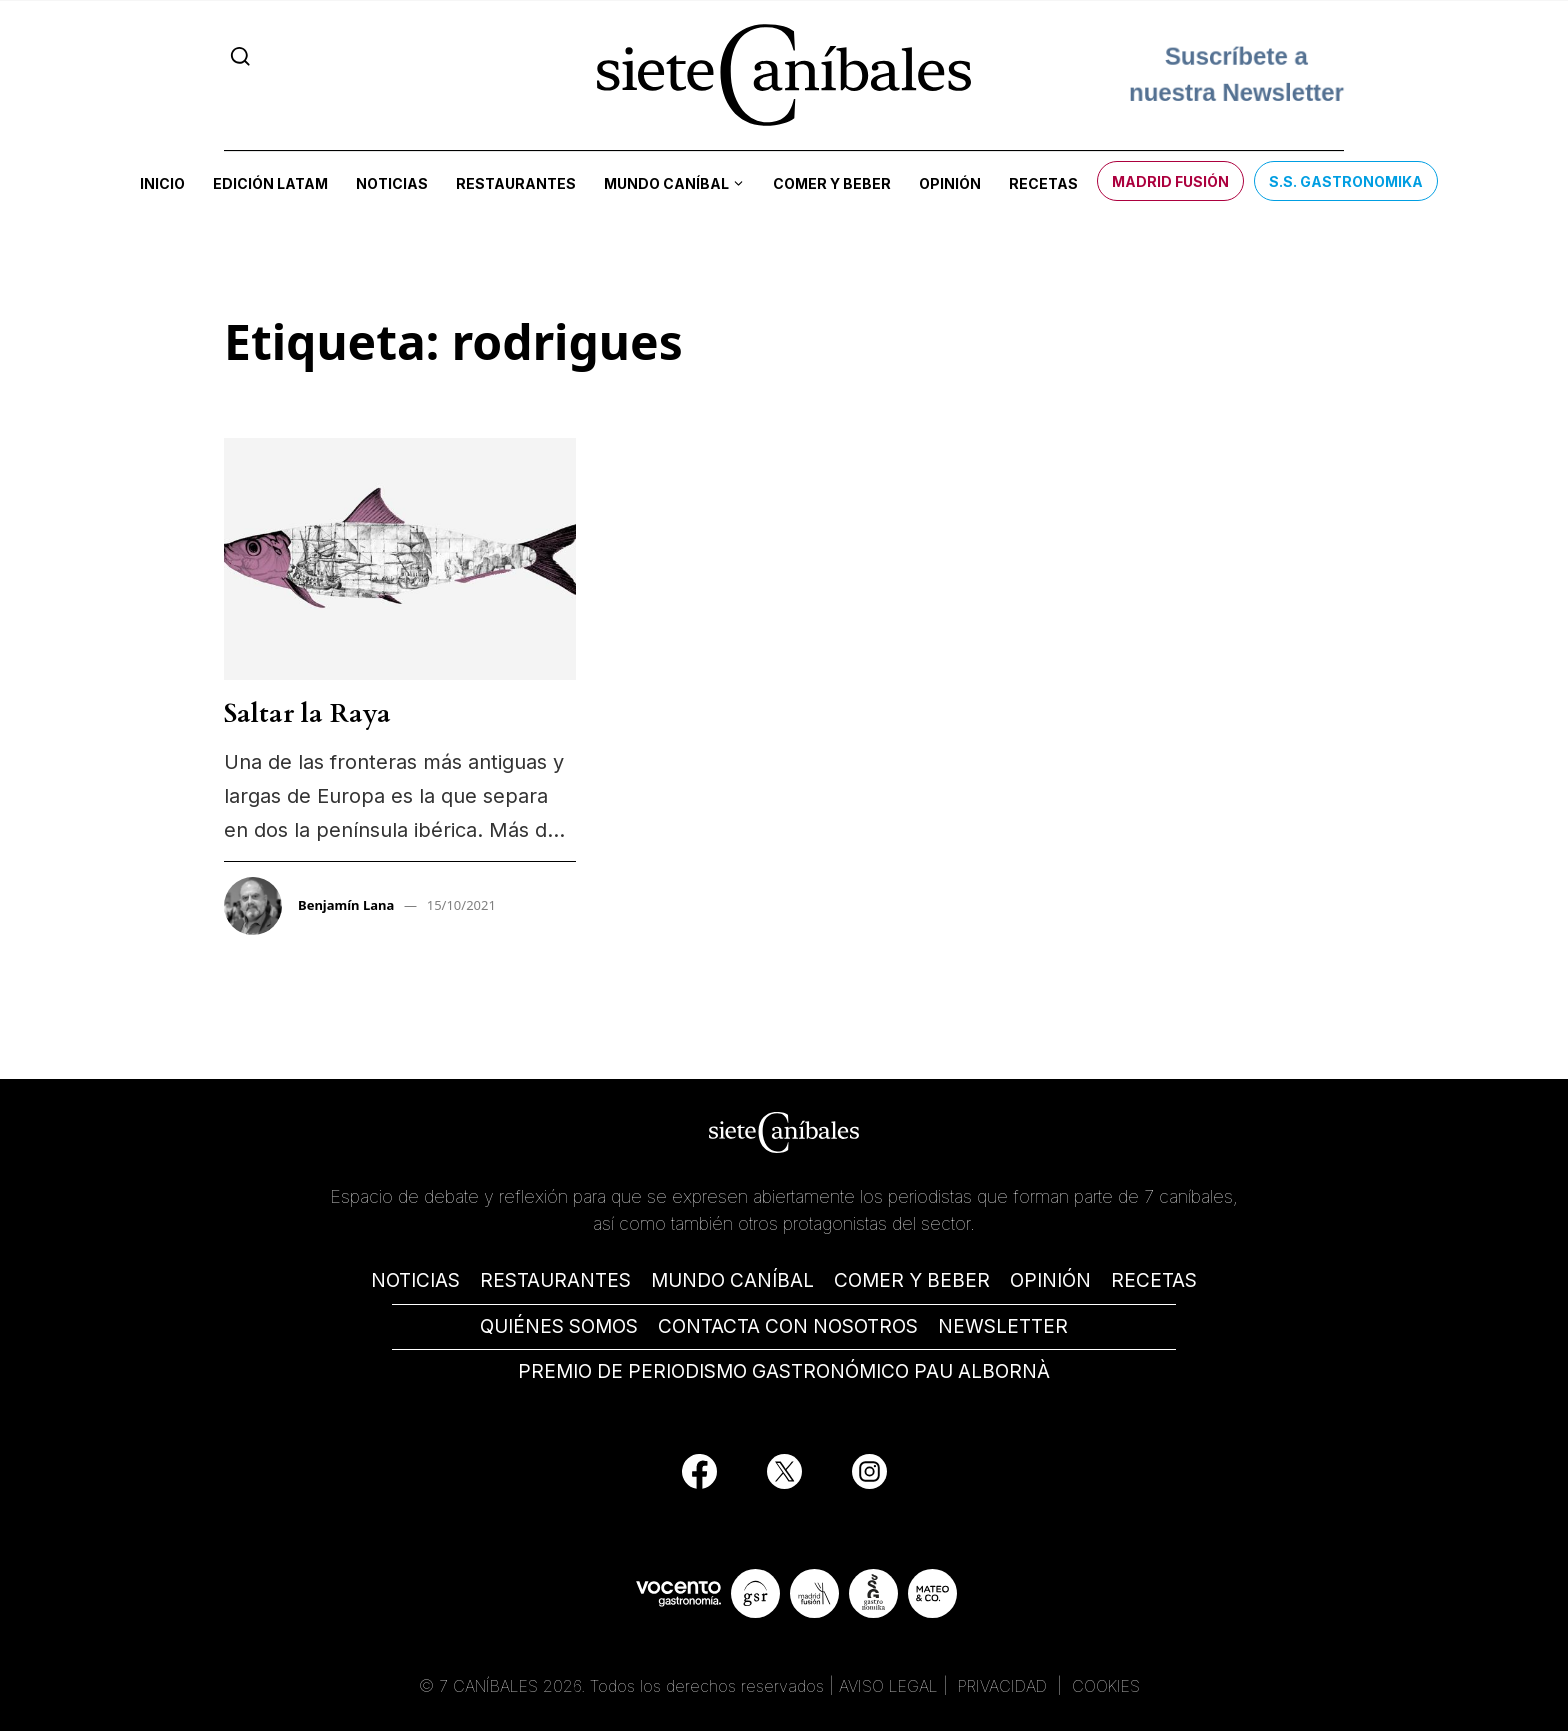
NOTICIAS (415, 1280)
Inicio (162, 183)
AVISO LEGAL (888, 1686)
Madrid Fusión (1170, 181)
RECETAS (1154, 1280)
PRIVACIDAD (1005, 1686)
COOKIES (1106, 1686)
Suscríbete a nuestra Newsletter (1236, 74)
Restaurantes (516, 183)
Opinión (950, 183)
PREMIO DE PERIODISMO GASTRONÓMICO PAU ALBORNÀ (784, 1371)
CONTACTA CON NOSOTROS (788, 1326)
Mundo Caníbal (666, 183)
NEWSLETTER (1003, 1326)
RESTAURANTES (555, 1280)
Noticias (392, 183)
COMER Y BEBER (912, 1280)
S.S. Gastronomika (1346, 181)
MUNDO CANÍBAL (732, 1280)
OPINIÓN (1050, 1280)
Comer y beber (832, 183)
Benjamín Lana (346, 905)
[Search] (240, 56)
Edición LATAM (270, 183)
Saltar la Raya (307, 713)
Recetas (1043, 183)
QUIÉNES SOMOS (559, 1326)
